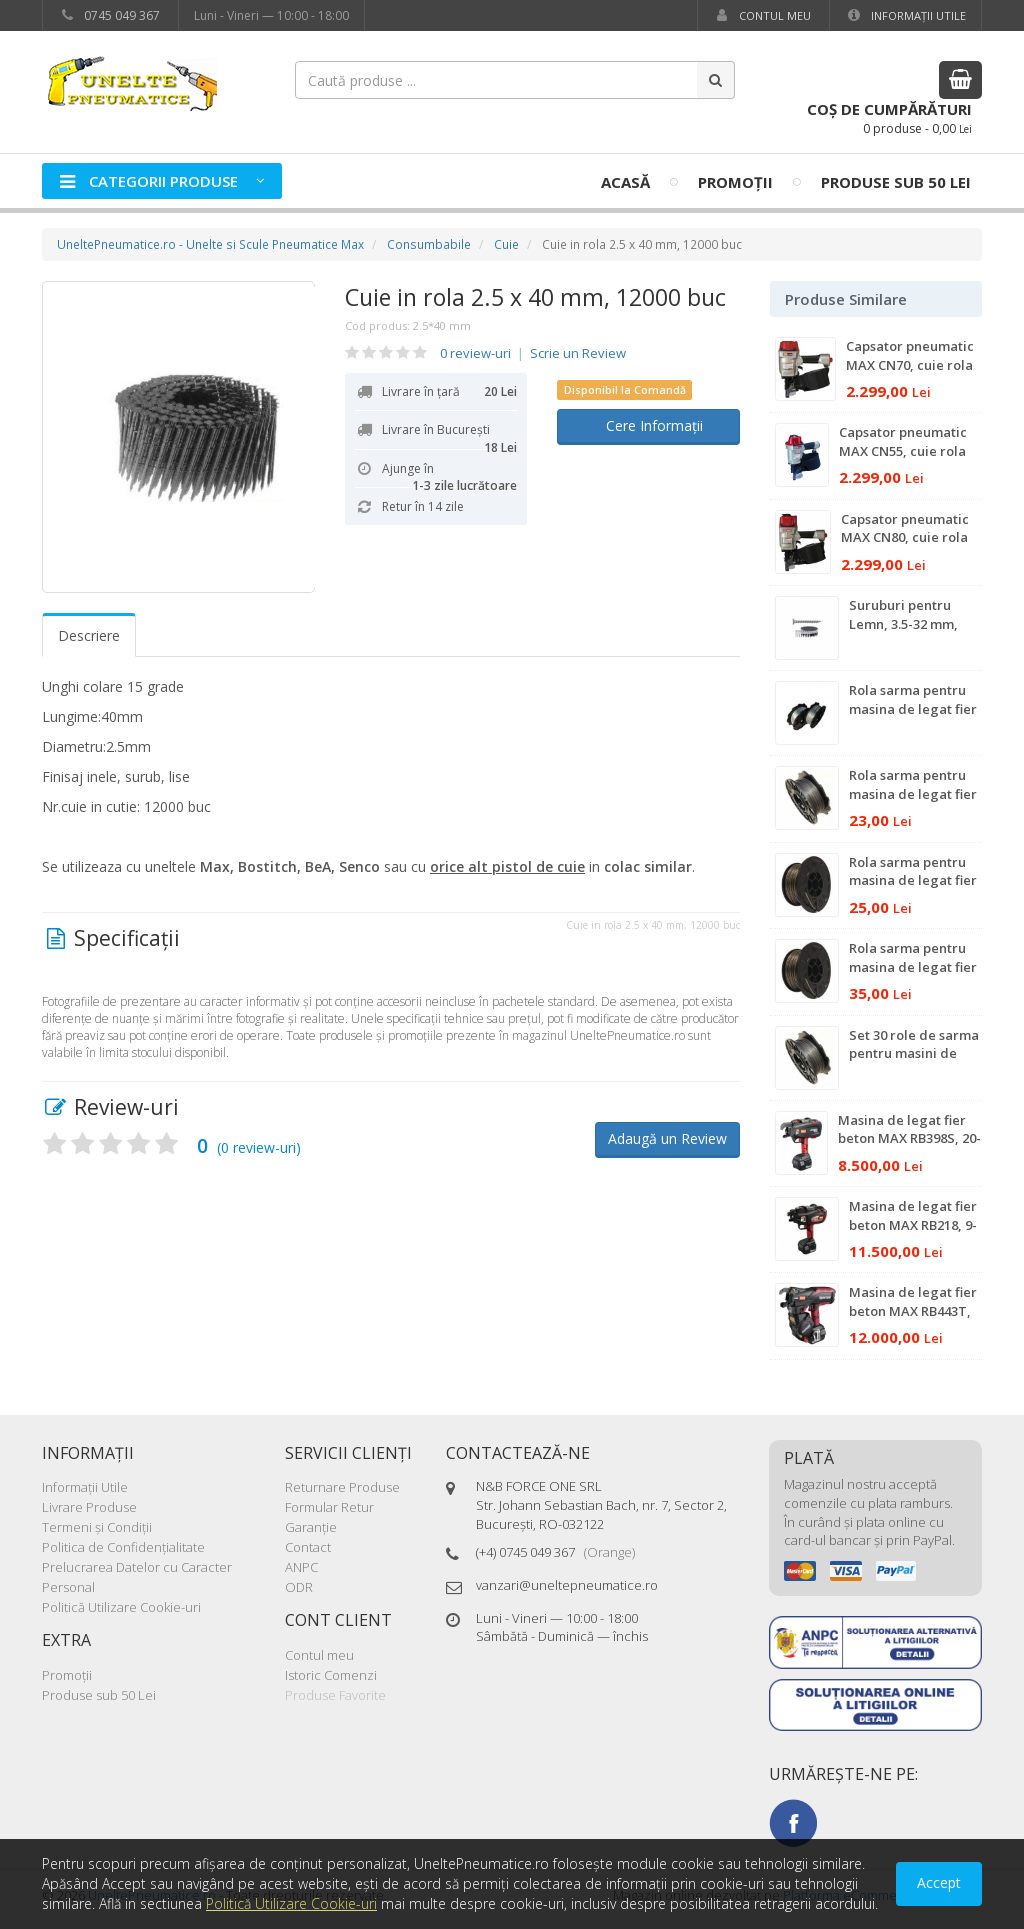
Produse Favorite (335, 1695)
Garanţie (311, 1527)
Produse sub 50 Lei (896, 182)
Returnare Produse (342, 1487)
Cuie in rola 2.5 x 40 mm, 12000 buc (535, 297)
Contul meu (762, 15)
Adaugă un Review (667, 1138)
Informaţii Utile (905, 15)
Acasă (625, 182)
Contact (308, 1547)
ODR (299, 1587)
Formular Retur (329, 1507)
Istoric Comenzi (331, 1675)
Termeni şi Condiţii (97, 1527)
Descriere (89, 635)
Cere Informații (648, 425)
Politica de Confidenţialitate (123, 1547)
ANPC (301, 1567)
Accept (939, 1882)
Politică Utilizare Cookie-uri (121, 1607)
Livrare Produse (89, 1507)
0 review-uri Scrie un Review (533, 353)
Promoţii (735, 182)
